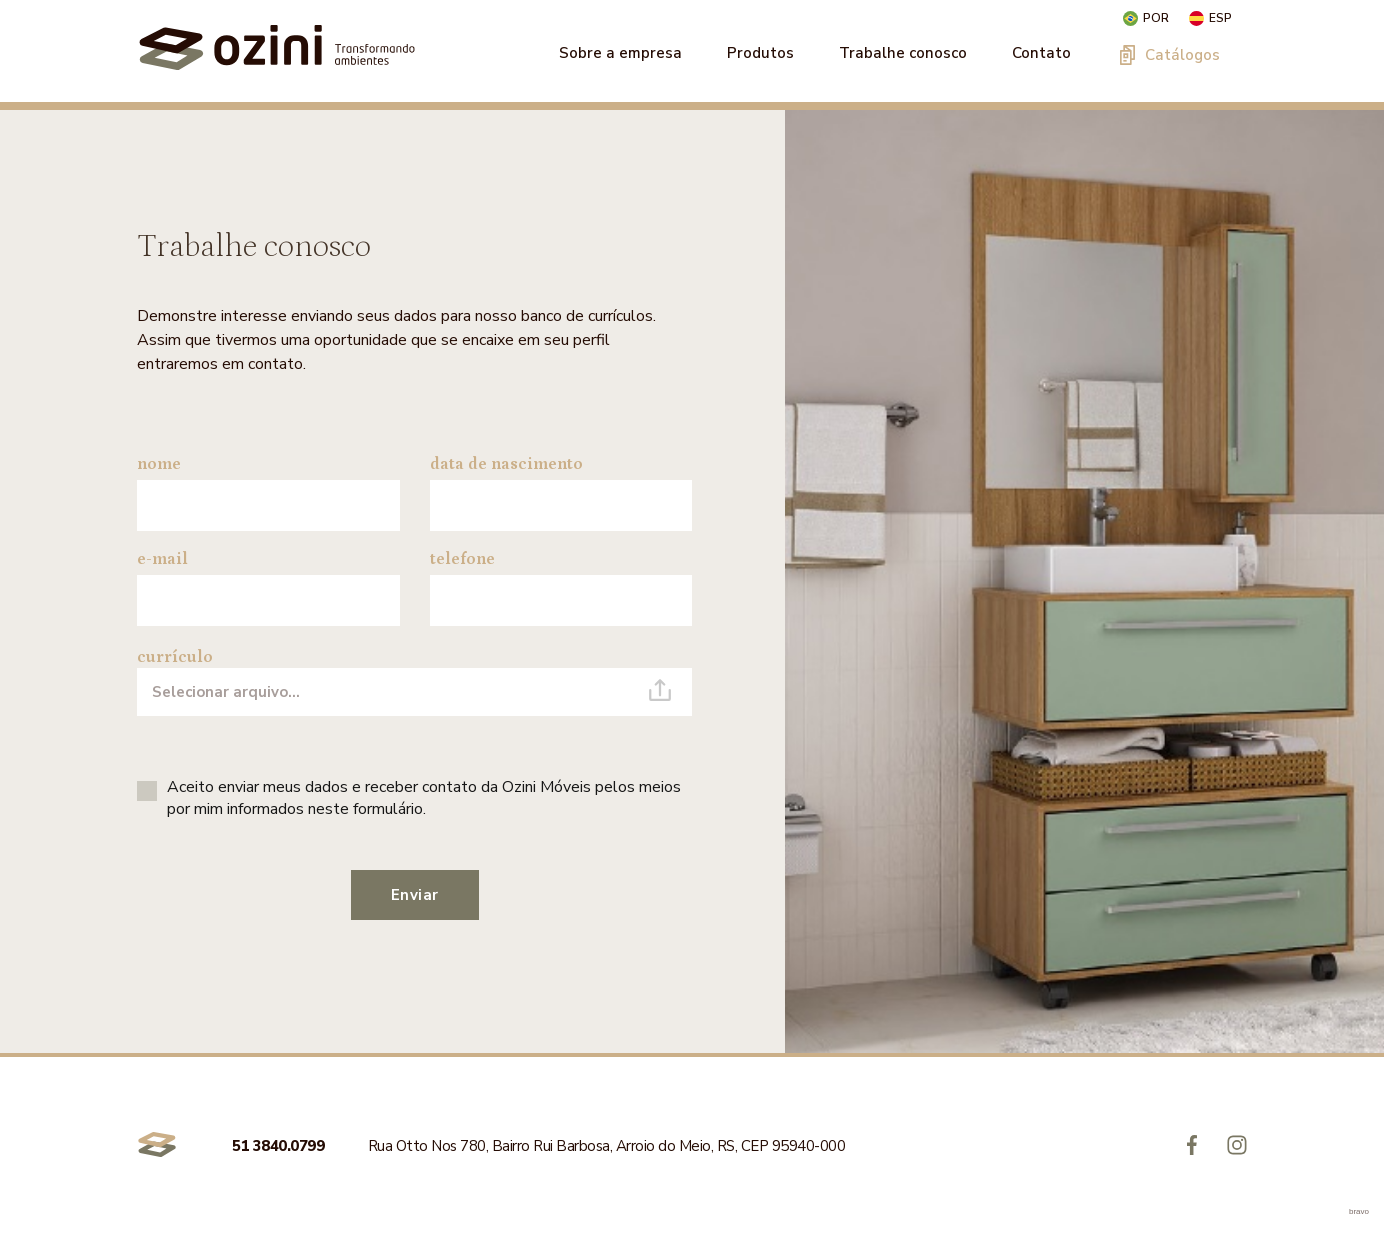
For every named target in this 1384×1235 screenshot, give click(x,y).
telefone (462, 559)
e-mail (162, 559)
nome (159, 464)
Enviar (415, 895)
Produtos (760, 53)
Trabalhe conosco (903, 53)
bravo (1359, 1211)
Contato (1041, 53)
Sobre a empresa (620, 53)
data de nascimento (506, 464)
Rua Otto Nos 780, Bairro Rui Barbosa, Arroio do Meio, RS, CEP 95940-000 (607, 1146)
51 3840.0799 (280, 1146)
